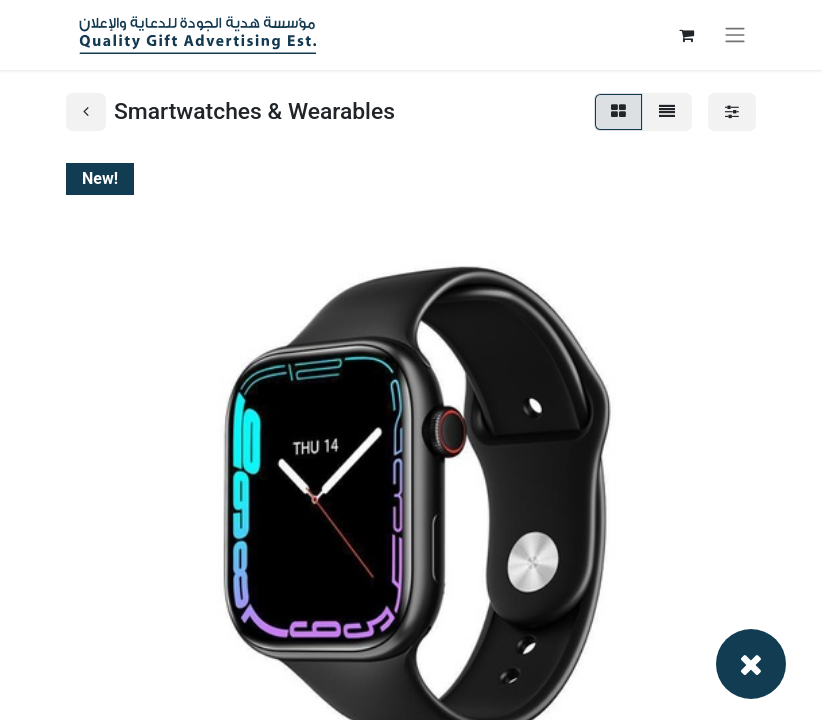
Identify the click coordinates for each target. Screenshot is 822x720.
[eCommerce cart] (686, 35)
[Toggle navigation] (735, 35)
